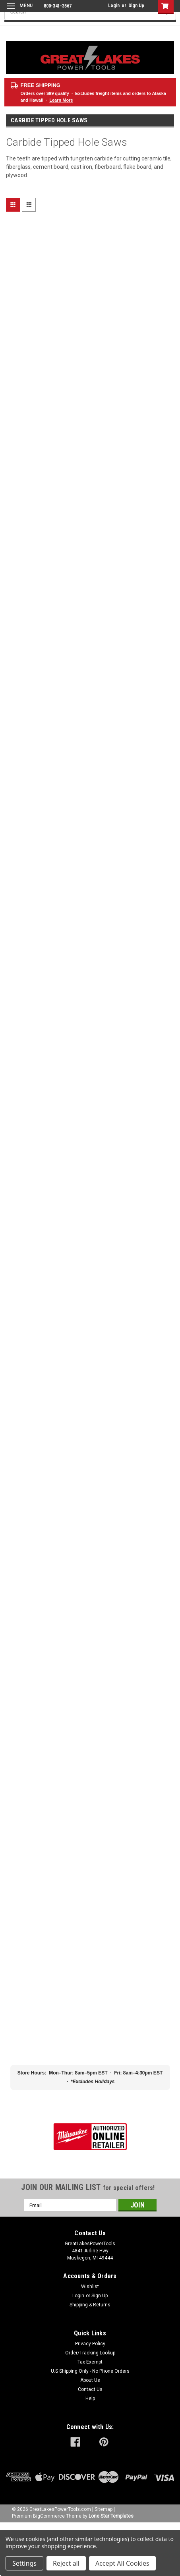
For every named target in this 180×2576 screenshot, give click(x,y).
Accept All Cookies (122, 2563)
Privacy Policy (90, 2343)
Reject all (66, 2563)
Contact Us (90, 2389)
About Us (90, 2380)
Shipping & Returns (90, 2305)
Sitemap (103, 2509)
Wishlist (90, 2286)
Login (114, 5)
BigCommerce (49, 2516)
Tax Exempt (90, 2362)
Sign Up (136, 5)
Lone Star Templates (111, 2516)
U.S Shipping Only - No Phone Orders (90, 2371)
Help (90, 2398)
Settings (24, 2563)
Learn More (61, 100)
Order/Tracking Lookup (90, 2353)
